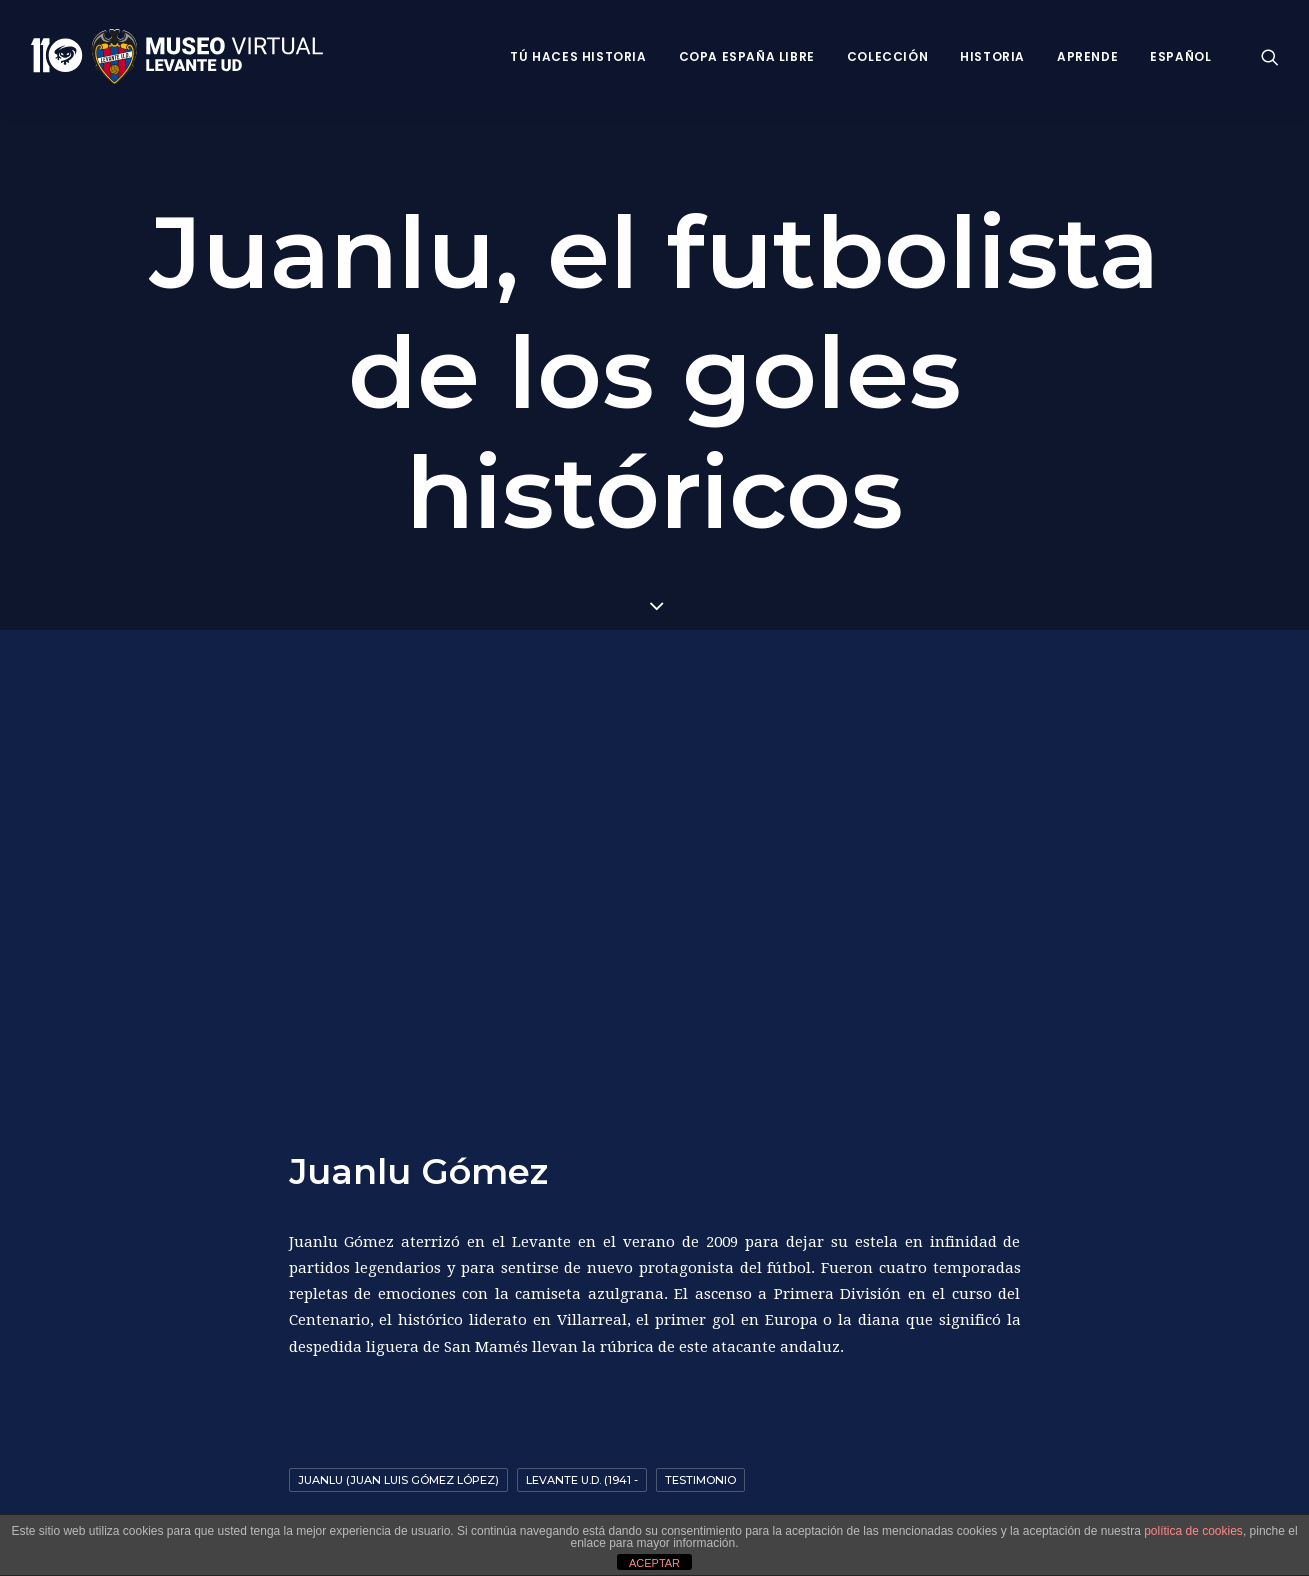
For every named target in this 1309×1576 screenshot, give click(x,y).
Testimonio (700, 1474)
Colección (887, 56)
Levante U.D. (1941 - (582, 1474)
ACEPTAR (654, 1563)
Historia (992, 56)
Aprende (1087, 56)
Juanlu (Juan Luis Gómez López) (398, 1474)
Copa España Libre (747, 56)
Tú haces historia (578, 56)
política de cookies (1193, 1531)
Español (1180, 56)
